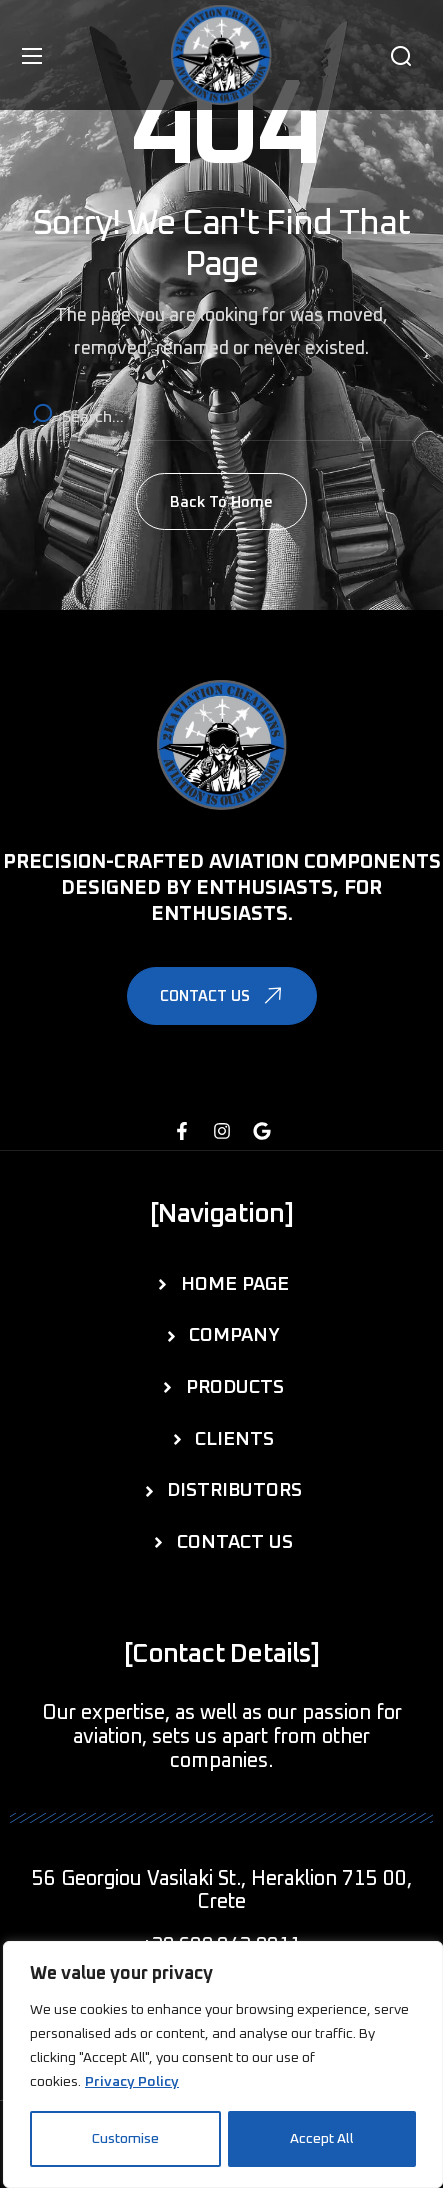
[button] (401, 56)
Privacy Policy (132, 2083)
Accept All (322, 2139)
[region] (223, 2065)
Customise (125, 2139)
